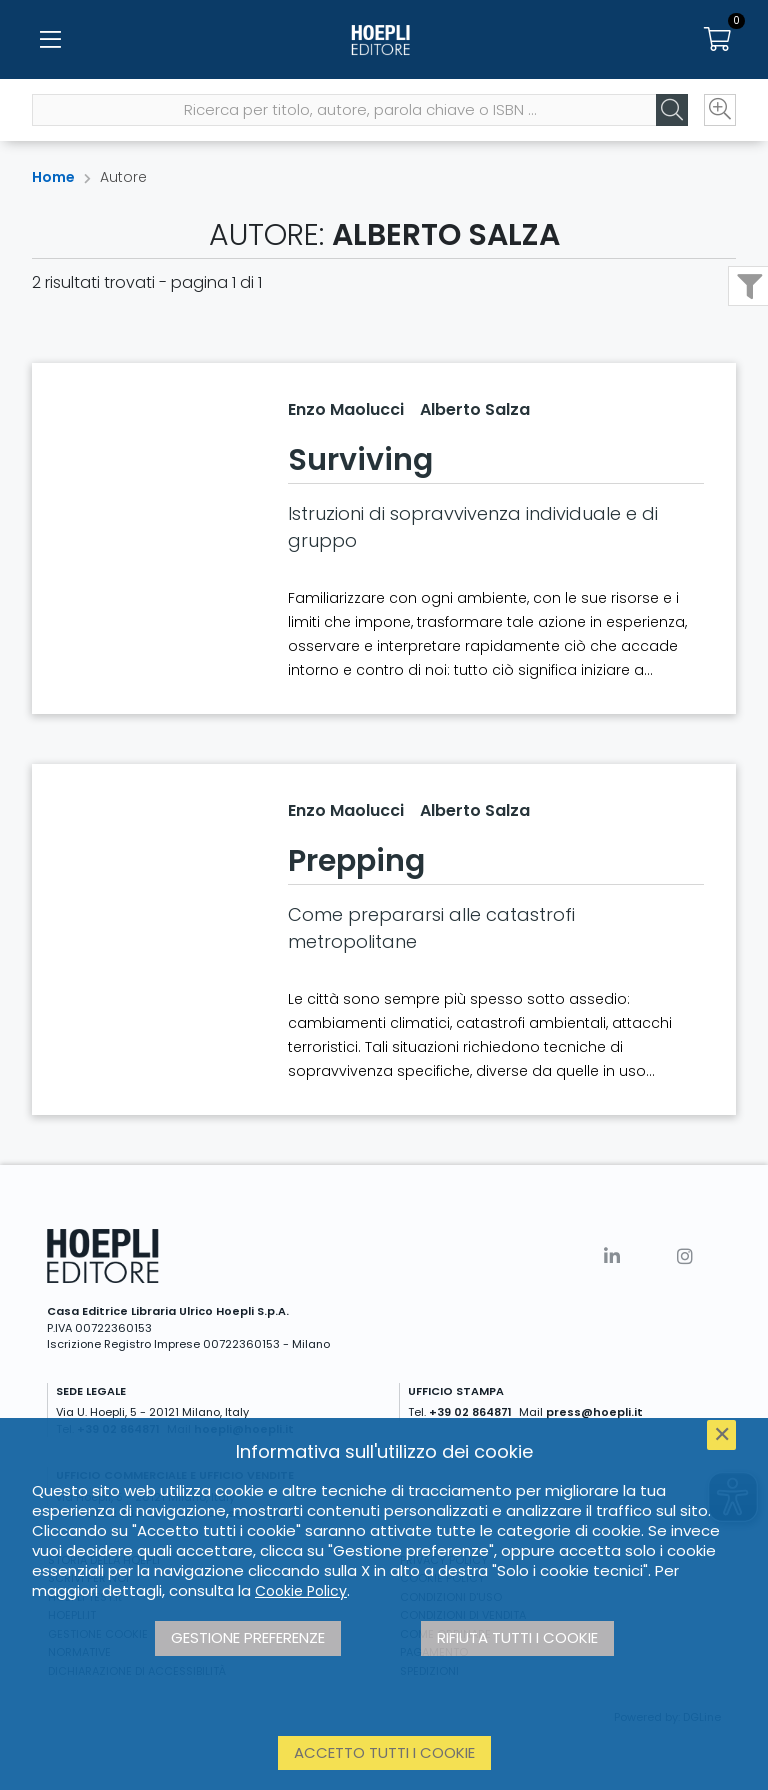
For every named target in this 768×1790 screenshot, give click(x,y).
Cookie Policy (301, 1591)
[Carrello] (718, 40)
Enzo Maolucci (346, 409)
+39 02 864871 (470, 1412)
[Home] (384, 40)
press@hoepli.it (594, 1412)
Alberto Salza (475, 409)
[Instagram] (685, 1256)
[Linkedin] (612, 1256)
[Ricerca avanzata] (720, 111)
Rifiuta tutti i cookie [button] (517, 1637)
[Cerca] (672, 111)
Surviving (360, 460)
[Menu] (50, 40)
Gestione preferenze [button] (248, 1637)
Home (53, 177)
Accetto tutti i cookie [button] (384, 1752)
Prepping (356, 861)
